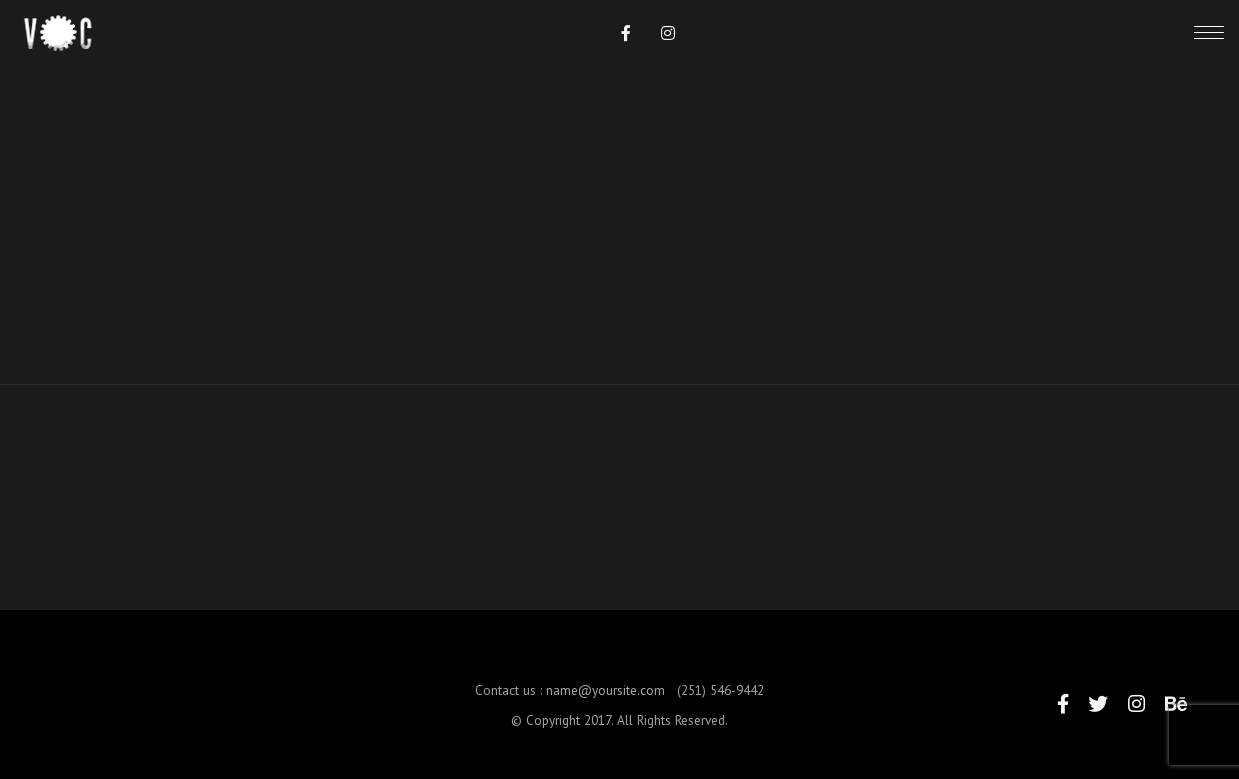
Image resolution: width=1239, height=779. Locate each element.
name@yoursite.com (605, 701)
